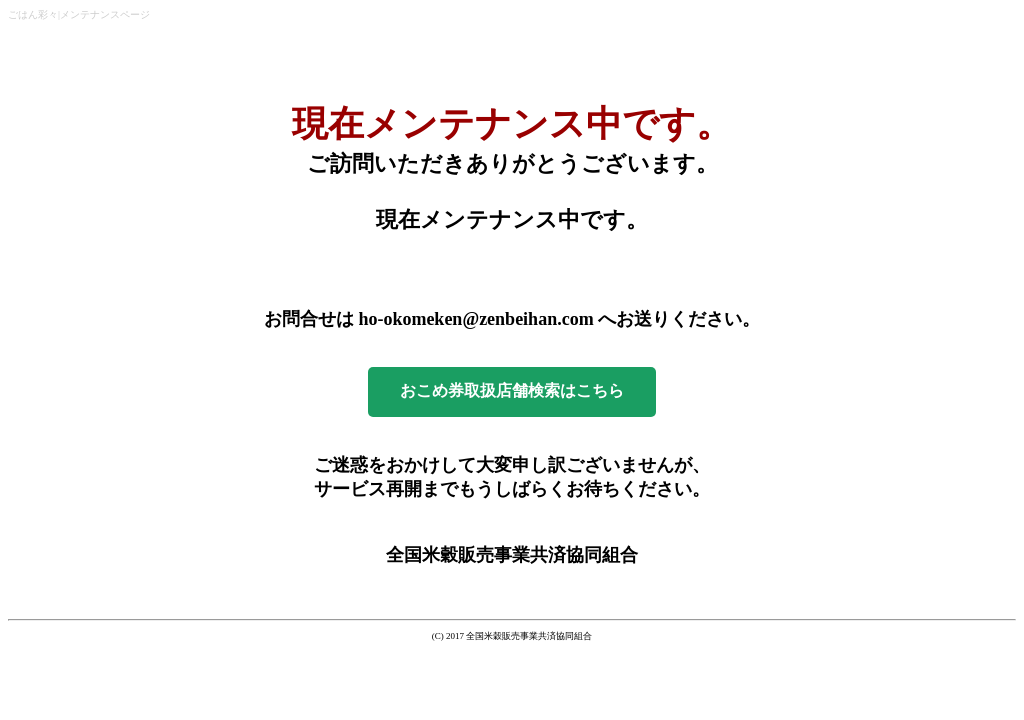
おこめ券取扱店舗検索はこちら (512, 390)
